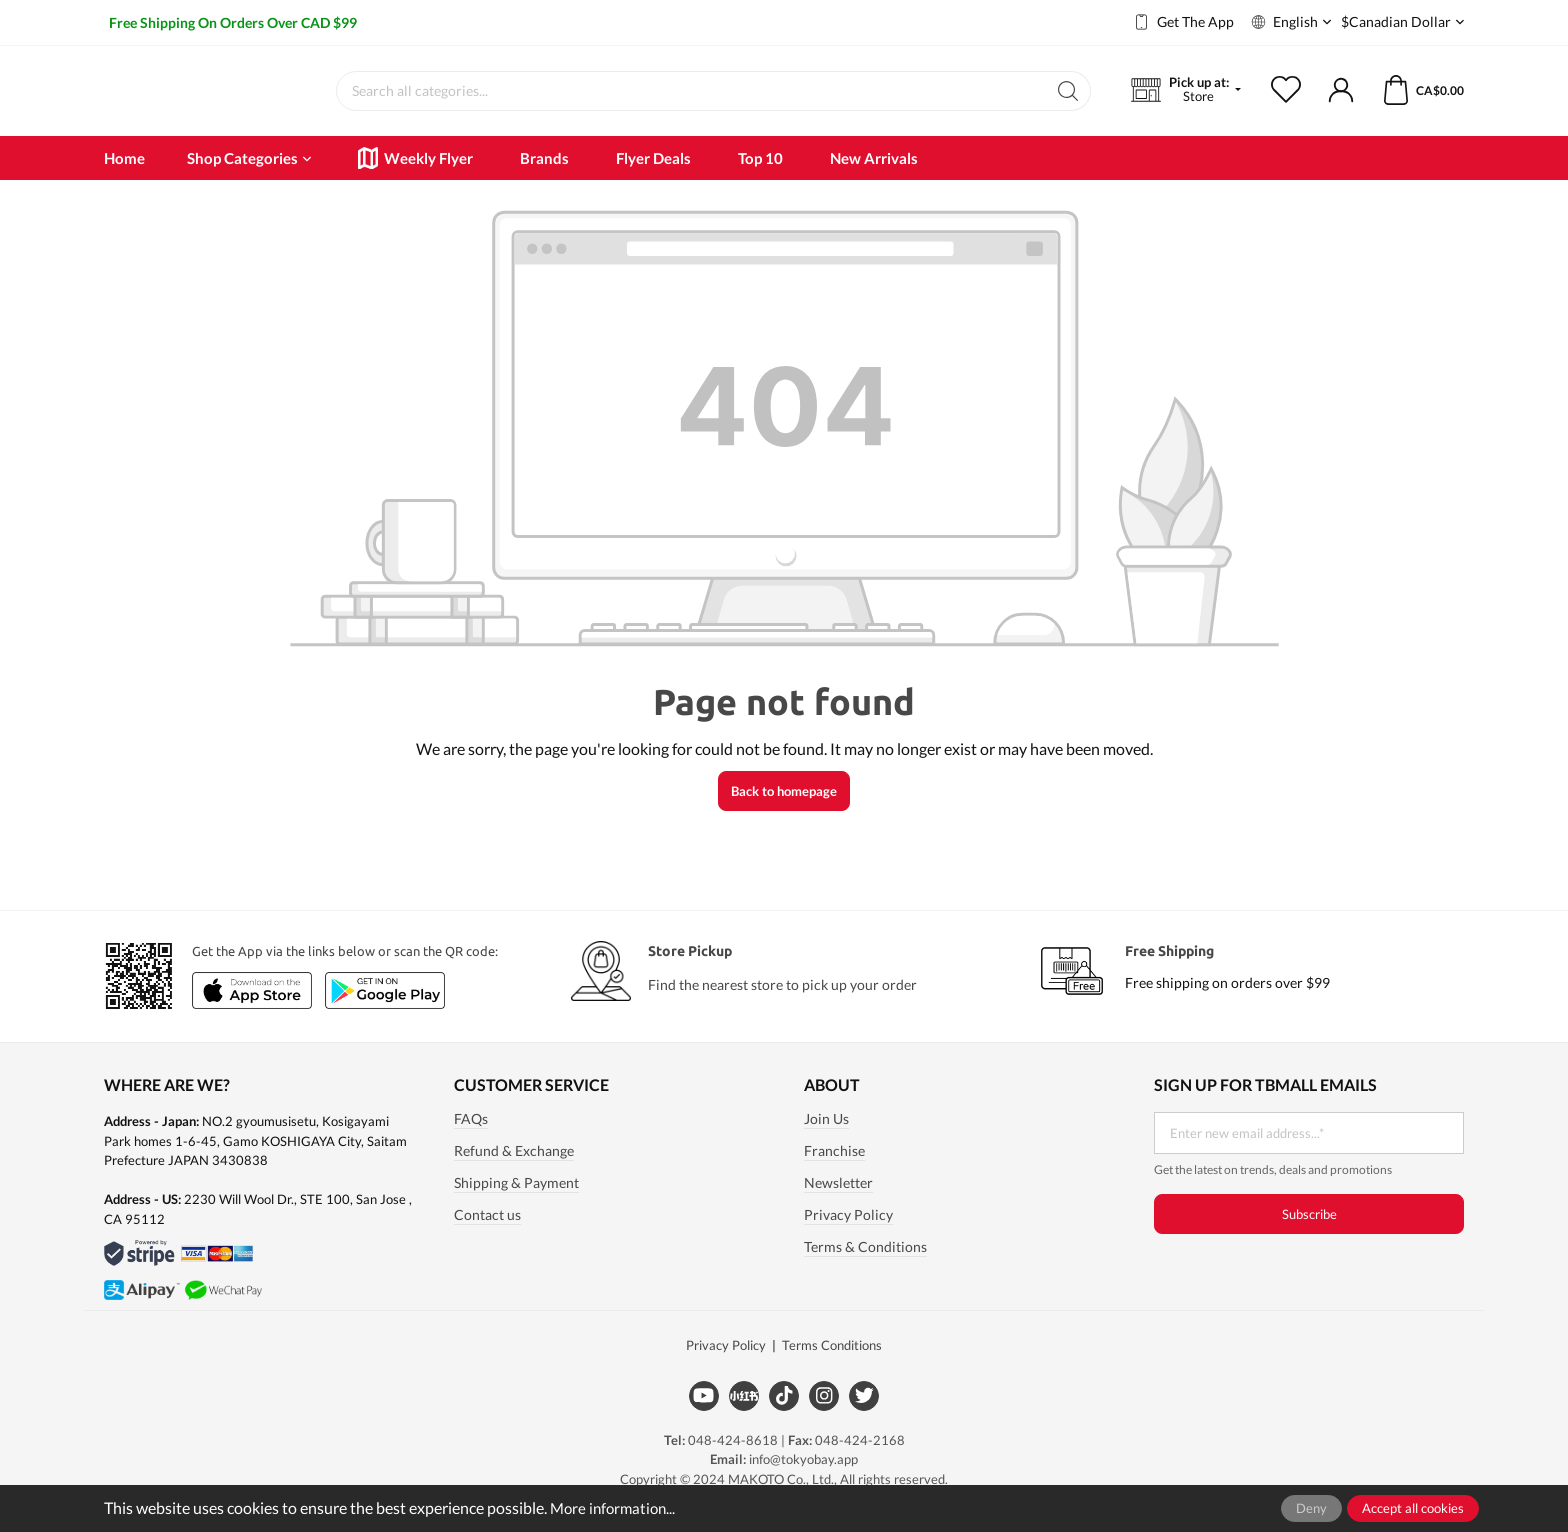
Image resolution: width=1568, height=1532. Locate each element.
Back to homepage (784, 811)
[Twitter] (864, 1415)
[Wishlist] (1298, 101)
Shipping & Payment (516, 1203)
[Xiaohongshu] (744, 1415)
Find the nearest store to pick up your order (782, 1004)
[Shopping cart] (1410, 101)
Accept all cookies (1413, 1508)
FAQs (471, 1139)
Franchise (834, 1171)
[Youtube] (704, 1415)
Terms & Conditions (865, 1267)
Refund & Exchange (514, 1171)
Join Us (826, 1139)
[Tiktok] (784, 1415)
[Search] (1068, 101)
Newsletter (838, 1203)
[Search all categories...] (691, 101)
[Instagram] (824, 1415)
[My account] (1341, 101)
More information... (616, 1507)
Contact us (487, 1235)
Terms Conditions (832, 1365)
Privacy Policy (848, 1235)
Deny (1311, 1508)
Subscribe (1309, 1234)
